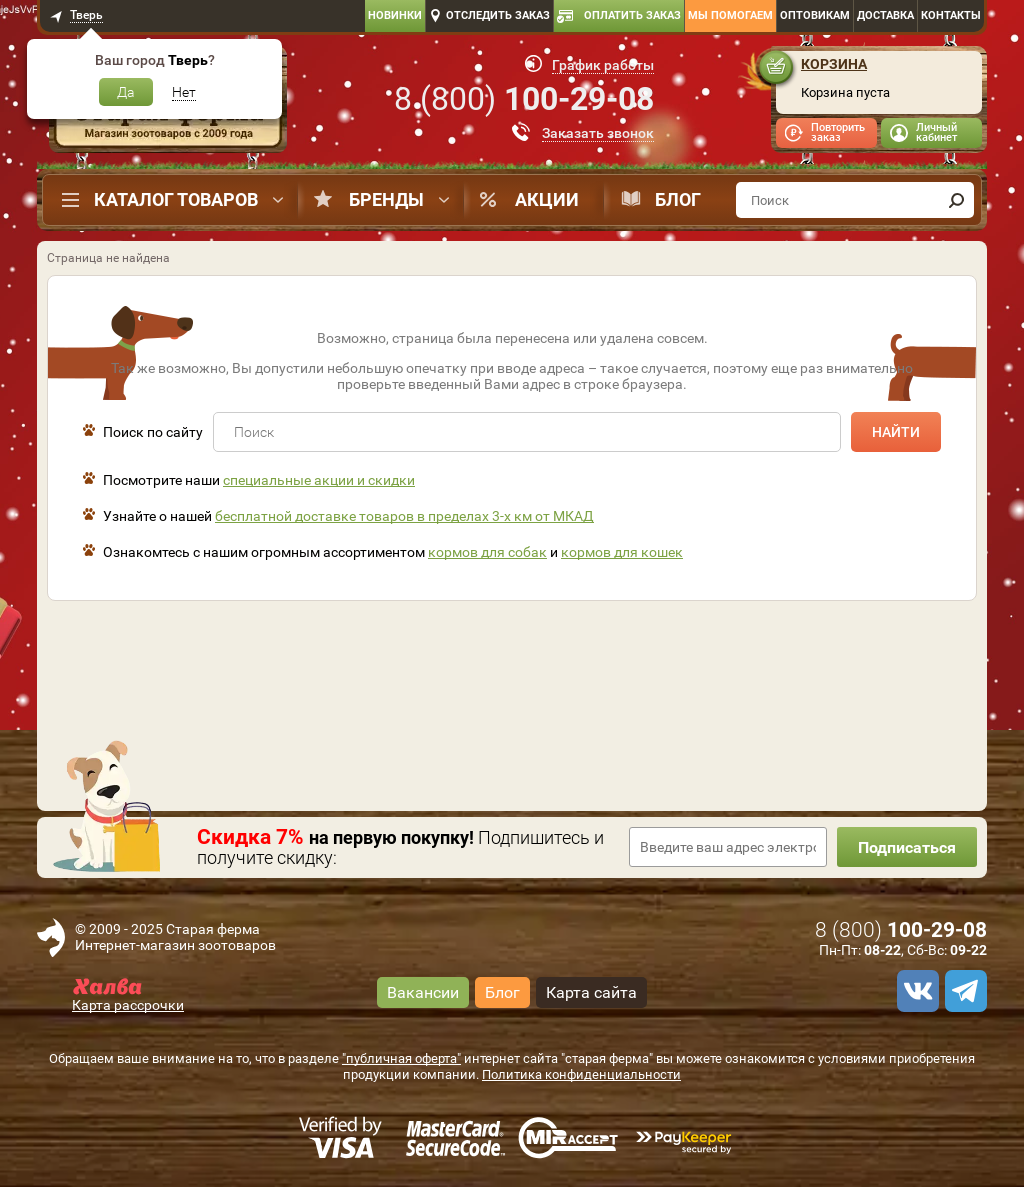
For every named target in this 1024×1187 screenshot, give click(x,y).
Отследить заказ (498, 15)
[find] (956, 200)
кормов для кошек (622, 552)
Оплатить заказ (632, 15)
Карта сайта (591, 992)
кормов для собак (487, 552)
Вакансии (423, 992)
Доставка (885, 15)
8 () (524, 99)
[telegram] (963, 991)
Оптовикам (815, 15)
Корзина (834, 64)
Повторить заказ (838, 132)
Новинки (395, 15)
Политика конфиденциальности (581, 1074)
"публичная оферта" (401, 1058)
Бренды (386, 199)
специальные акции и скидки (319, 480)
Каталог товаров (176, 199)
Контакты (951, 15)
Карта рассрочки (128, 1005)
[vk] (915, 991)
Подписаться (907, 847)
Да (126, 92)
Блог (678, 199)
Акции (547, 199)
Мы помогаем (730, 15)
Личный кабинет (936, 132)
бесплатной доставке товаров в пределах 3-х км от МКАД (404, 516)
